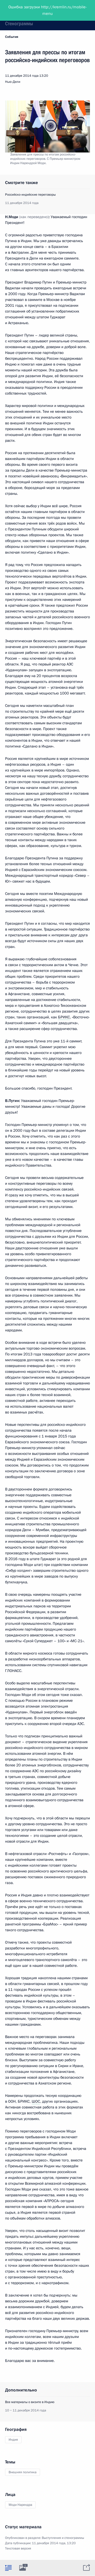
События (11, 37)
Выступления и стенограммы (63, 2538)
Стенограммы (19, 23)
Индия (13, 2439)
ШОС (36, 2101)
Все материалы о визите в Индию (29, 2402)
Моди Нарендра (20, 2505)
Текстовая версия (18, 2548)
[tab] (8, 2567)
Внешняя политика (22, 2472)
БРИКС (64, 1017)
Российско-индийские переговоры (30, 195)
